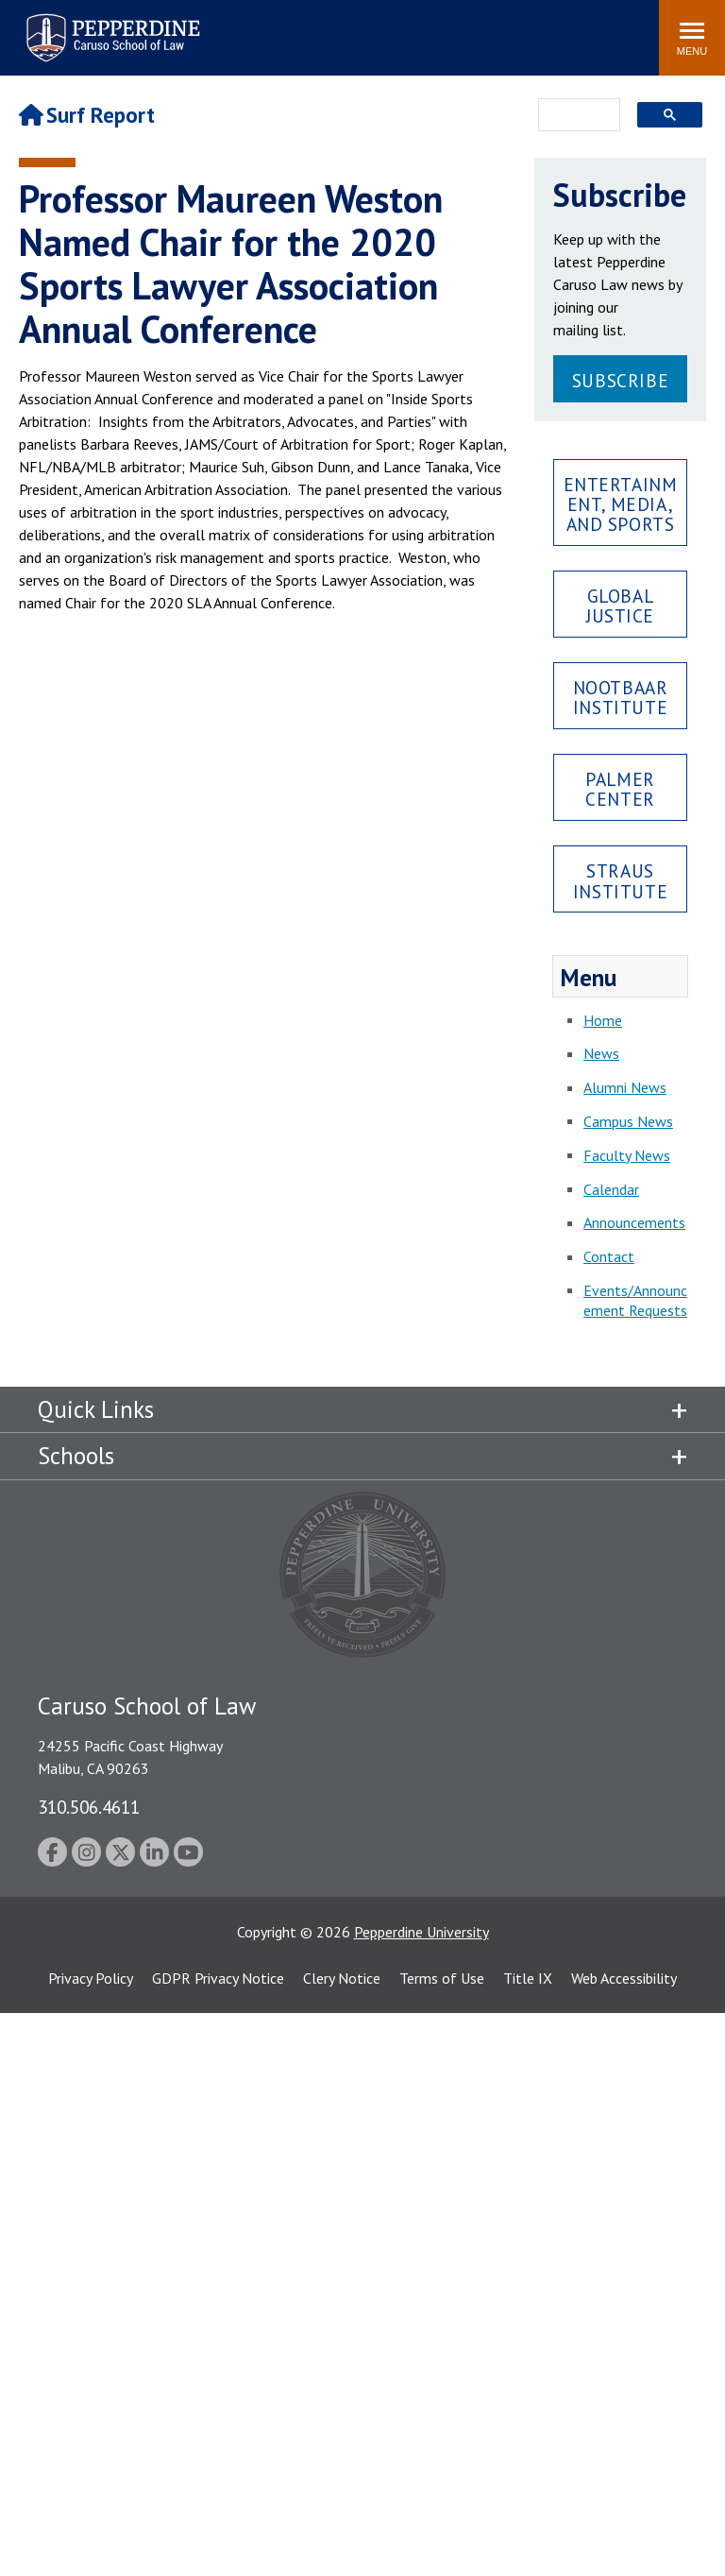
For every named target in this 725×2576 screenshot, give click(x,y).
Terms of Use (441, 1978)
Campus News (628, 1121)
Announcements (634, 1222)
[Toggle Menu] (692, 38)
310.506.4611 (89, 1806)
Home (602, 1020)
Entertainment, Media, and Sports (621, 504)
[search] (573, 116)
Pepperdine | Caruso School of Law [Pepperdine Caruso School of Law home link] (110, 26)
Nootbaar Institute (620, 697)
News (601, 1053)
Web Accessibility (624, 1978)
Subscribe (620, 380)
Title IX (527, 1978)
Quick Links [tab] (96, 1409)
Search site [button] (388, 28)
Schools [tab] (76, 1456)
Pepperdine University (421, 1931)
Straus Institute (620, 880)
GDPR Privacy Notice (218, 1978)
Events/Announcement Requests (635, 1300)
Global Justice (620, 605)
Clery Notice (341, 1978)
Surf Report (87, 114)
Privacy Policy (90, 1978)
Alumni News (624, 1087)
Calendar (611, 1189)
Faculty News (626, 1155)
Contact (608, 1256)
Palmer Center (619, 788)
